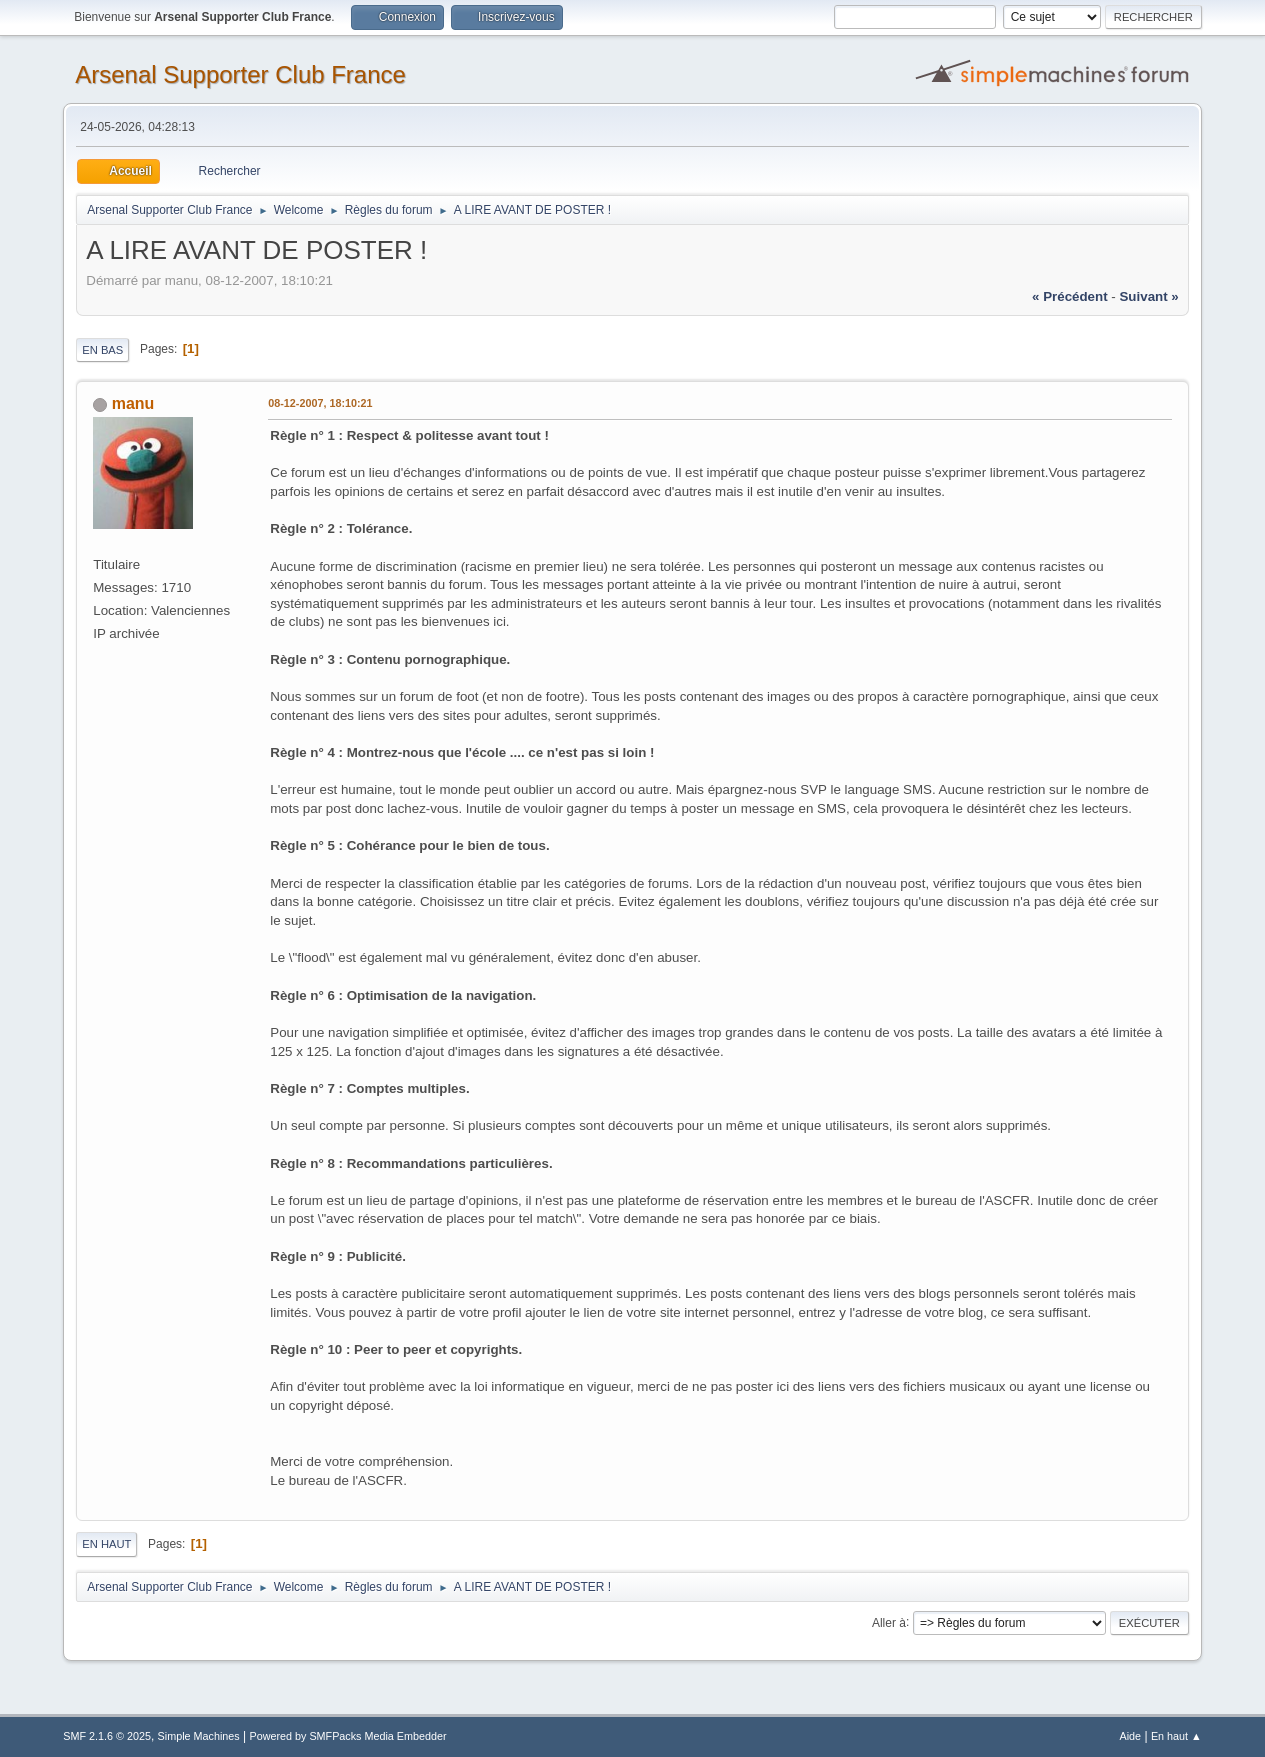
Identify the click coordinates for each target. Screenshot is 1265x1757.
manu (133, 403)
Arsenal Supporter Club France (240, 74)
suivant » (1148, 296)
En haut (106, 1544)
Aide (1131, 1736)
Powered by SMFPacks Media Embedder (347, 1736)
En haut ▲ (1176, 1736)
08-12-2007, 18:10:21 (320, 403)
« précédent (1070, 296)
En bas (102, 350)
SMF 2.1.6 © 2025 (107, 1736)
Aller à (889, 1622)
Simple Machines (199, 1736)
